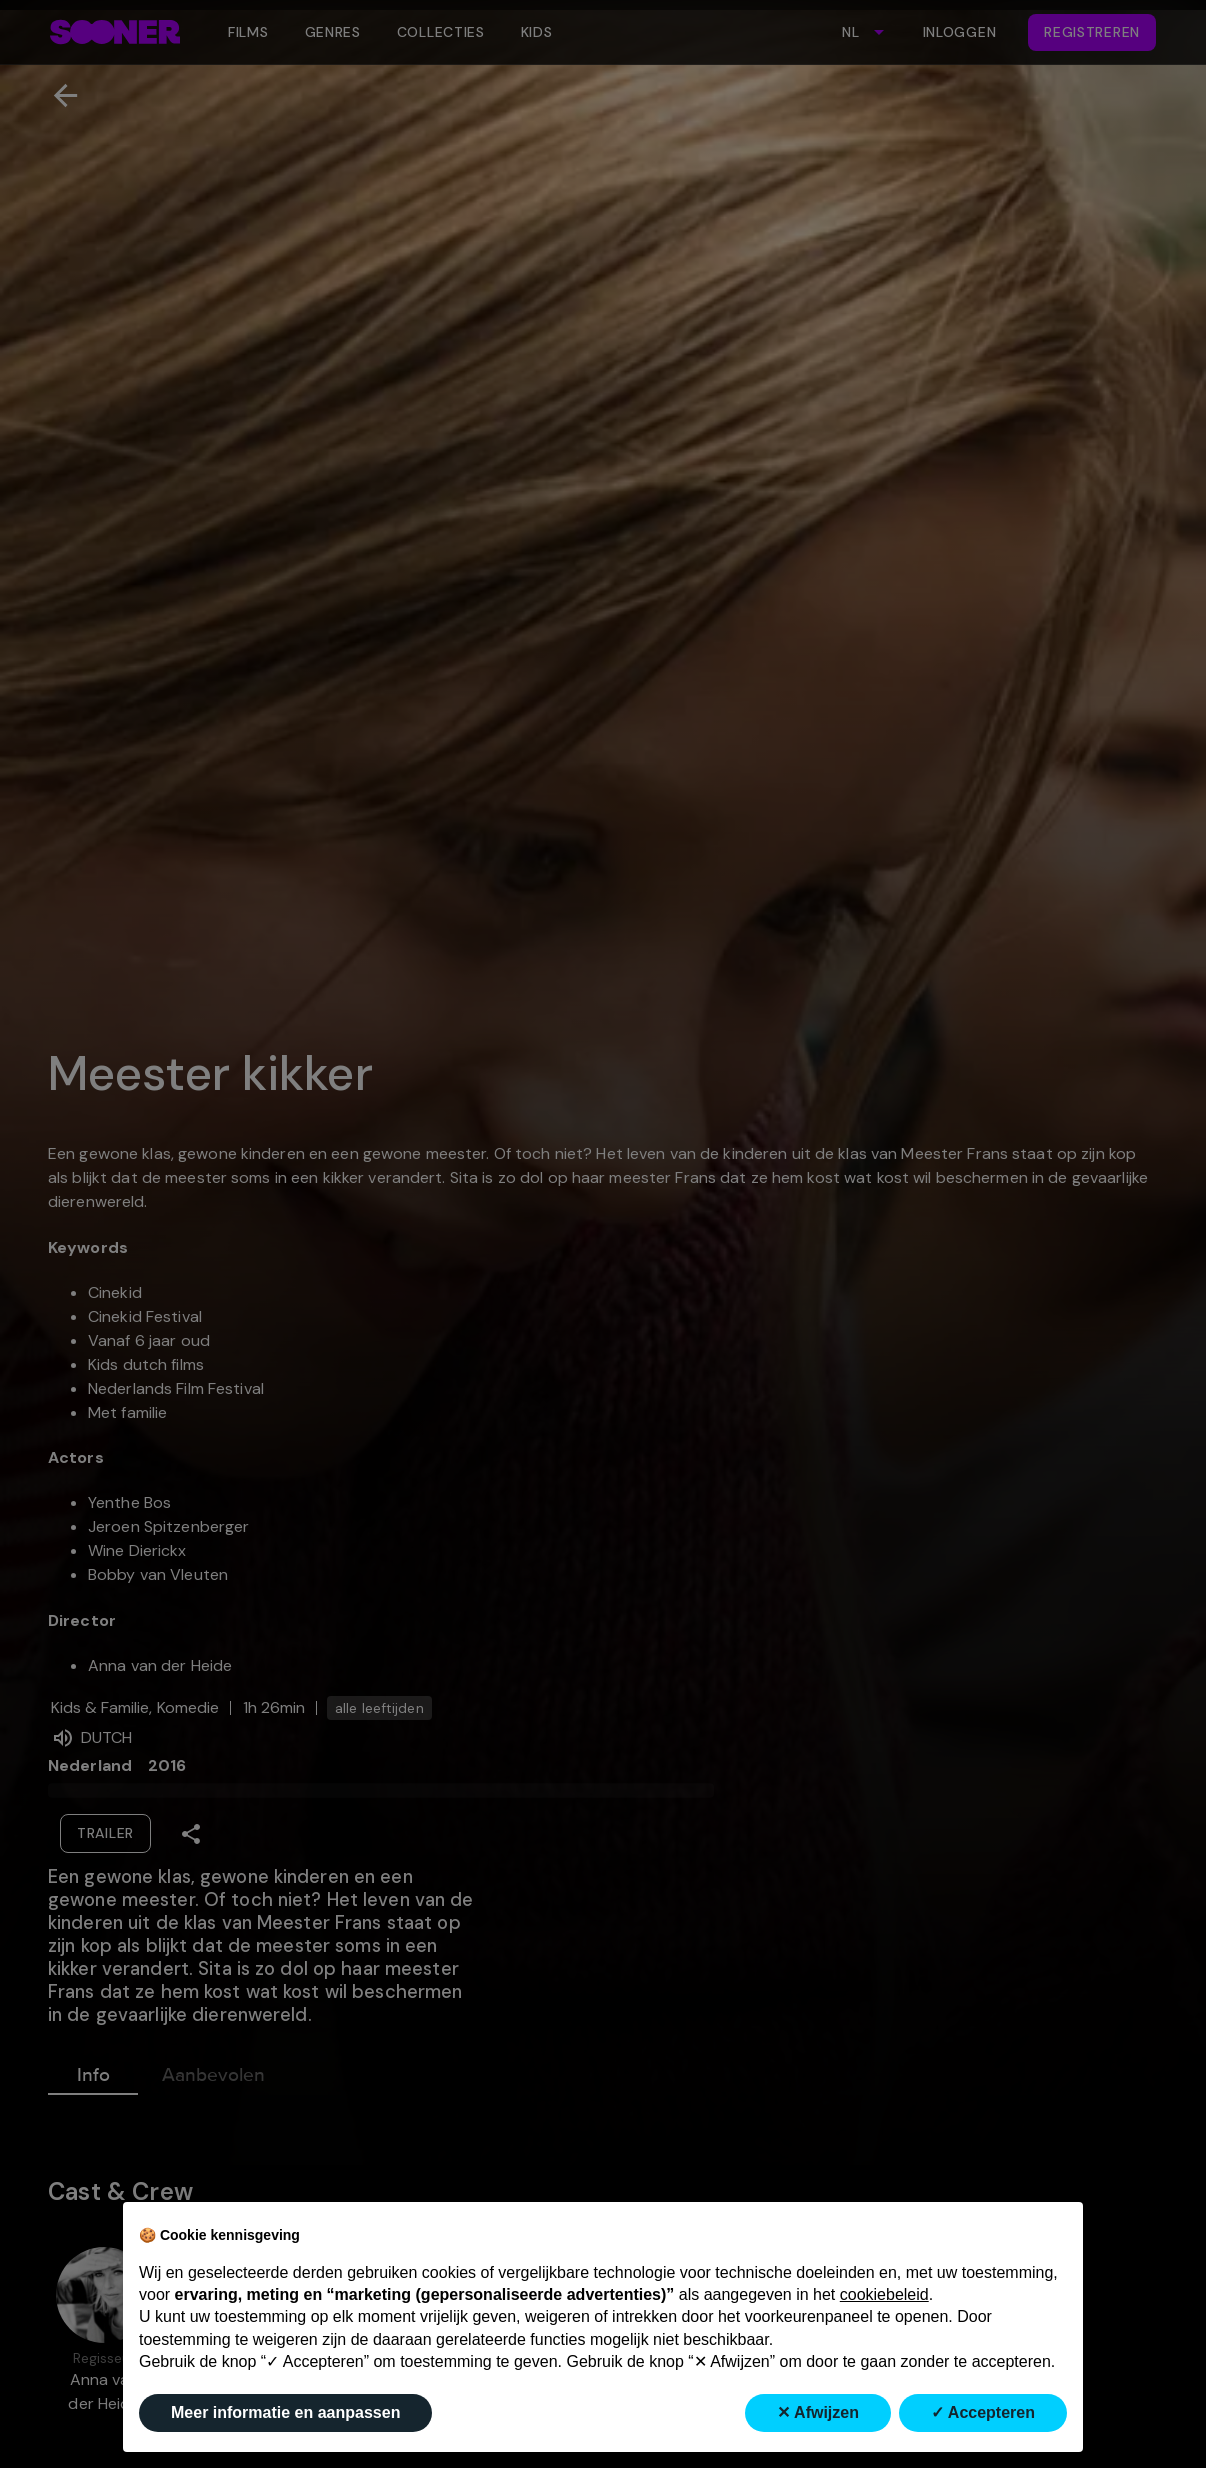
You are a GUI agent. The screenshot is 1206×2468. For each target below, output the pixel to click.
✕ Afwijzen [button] (818, 2412)
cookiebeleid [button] (884, 2294)
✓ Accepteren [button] (983, 2412)
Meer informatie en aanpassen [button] (285, 2412)
